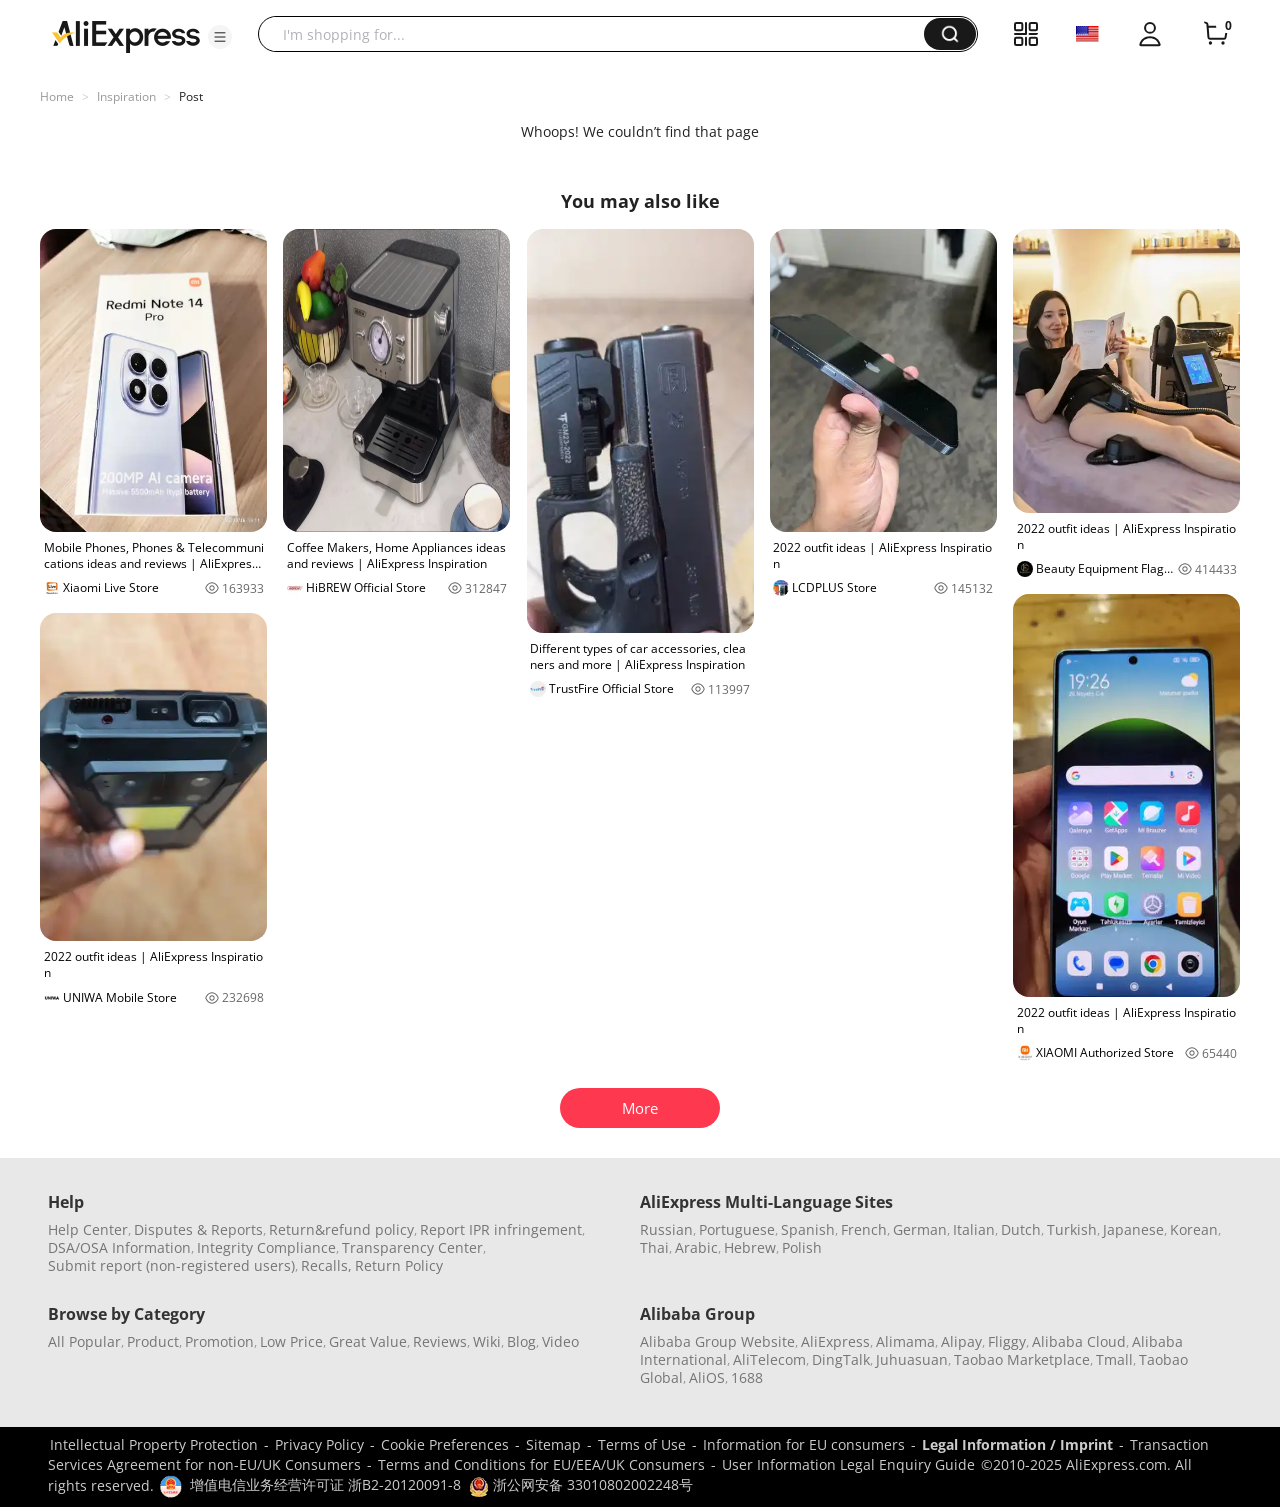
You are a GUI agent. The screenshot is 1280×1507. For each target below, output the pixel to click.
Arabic (696, 1247)
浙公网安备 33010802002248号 (581, 1484)
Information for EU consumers (804, 1444)
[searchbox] (598, 34)
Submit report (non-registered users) (171, 1265)
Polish (802, 1247)
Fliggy (1007, 1341)
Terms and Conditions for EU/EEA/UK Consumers (541, 1464)
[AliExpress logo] (126, 35)
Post (191, 96)
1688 (747, 1377)
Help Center (88, 1229)
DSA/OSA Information (119, 1247)
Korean (1194, 1229)
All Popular (84, 1341)
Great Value (368, 1341)
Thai (654, 1247)
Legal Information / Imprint (1017, 1444)
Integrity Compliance (266, 1247)
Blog (521, 1341)
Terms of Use (642, 1444)
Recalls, (326, 1265)
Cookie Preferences (445, 1444)
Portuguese (737, 1229)
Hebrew (750, 1247)
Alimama (905, 1341)
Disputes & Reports (198, 1229)
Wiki (487, 1341)
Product (153, 1341)
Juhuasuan (912, 1359)
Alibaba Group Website (717, 1341)
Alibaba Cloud (1079, 1341)
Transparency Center (412, 1247)
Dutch (1021, 1229)
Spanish (808, 1229)
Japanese (1133, 1229)
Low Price (291, 1341)
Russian (666, 1229)
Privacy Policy (319, 1444)
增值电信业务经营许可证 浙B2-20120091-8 (325, 1484)
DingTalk (841, 1359)
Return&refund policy (341, 1229)
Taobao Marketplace (1022, 1359)
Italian (974, 1229)
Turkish (1072, 1229)
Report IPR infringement (501, 1229)
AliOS (707, 1377)
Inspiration (126, 96)
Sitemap (553, 1444)
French (864, 1229)
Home (57, 96)
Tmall (1114, 1359)
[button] (220, 37)
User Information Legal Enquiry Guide (848, 1464)
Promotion (219, 1341)
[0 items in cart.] (1216, 34)
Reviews (440, 1341)
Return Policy (399, 1265)
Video (560, 1341)
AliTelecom (769, 1359)
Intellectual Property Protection (154, 1444)
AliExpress (835, 1341)
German (920, 1229)
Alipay (961, 1341)
